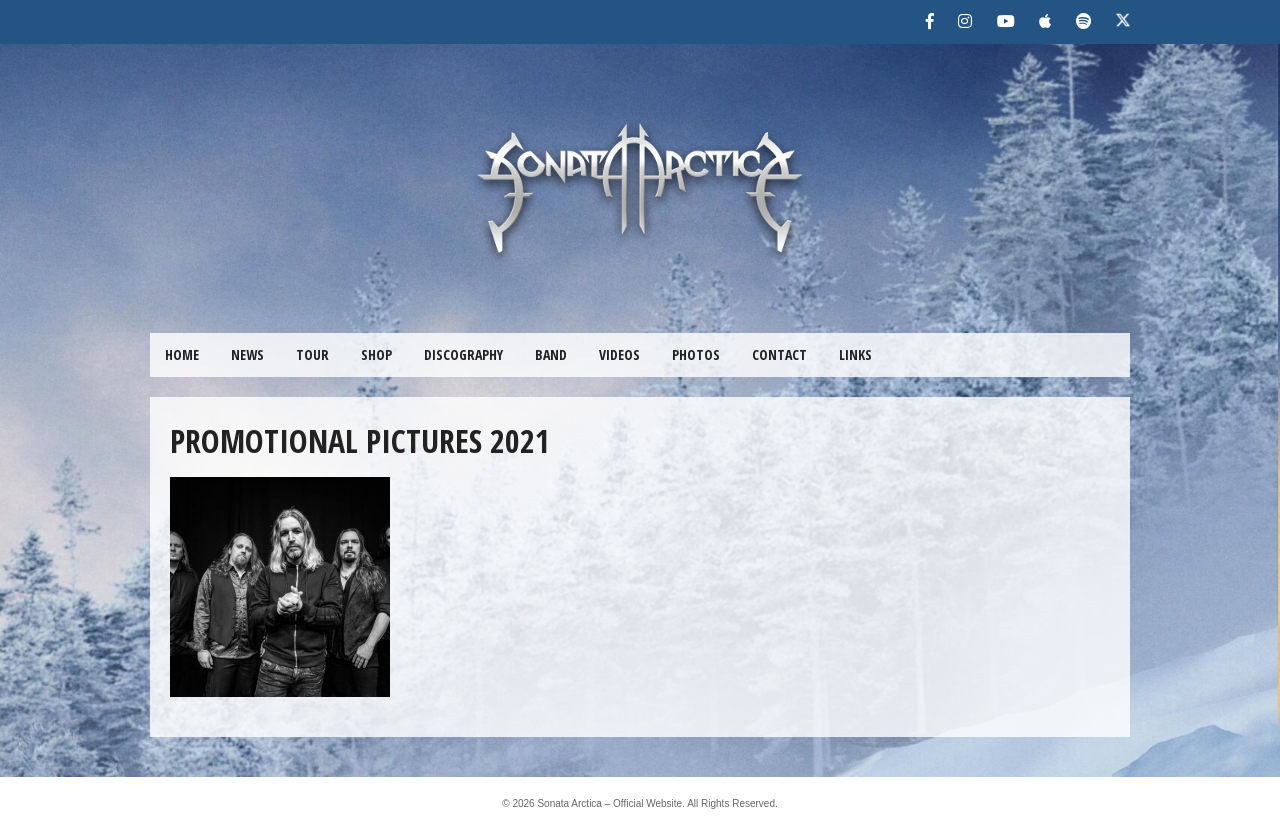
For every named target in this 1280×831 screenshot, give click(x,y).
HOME (182, 354)
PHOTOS (696, 354)
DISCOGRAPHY (463, 354)
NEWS (247, 354)
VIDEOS (619, 354)
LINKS (855, 354)
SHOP (376, 354)
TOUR (312, 354)
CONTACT (779, 354)
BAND (551, 354)
